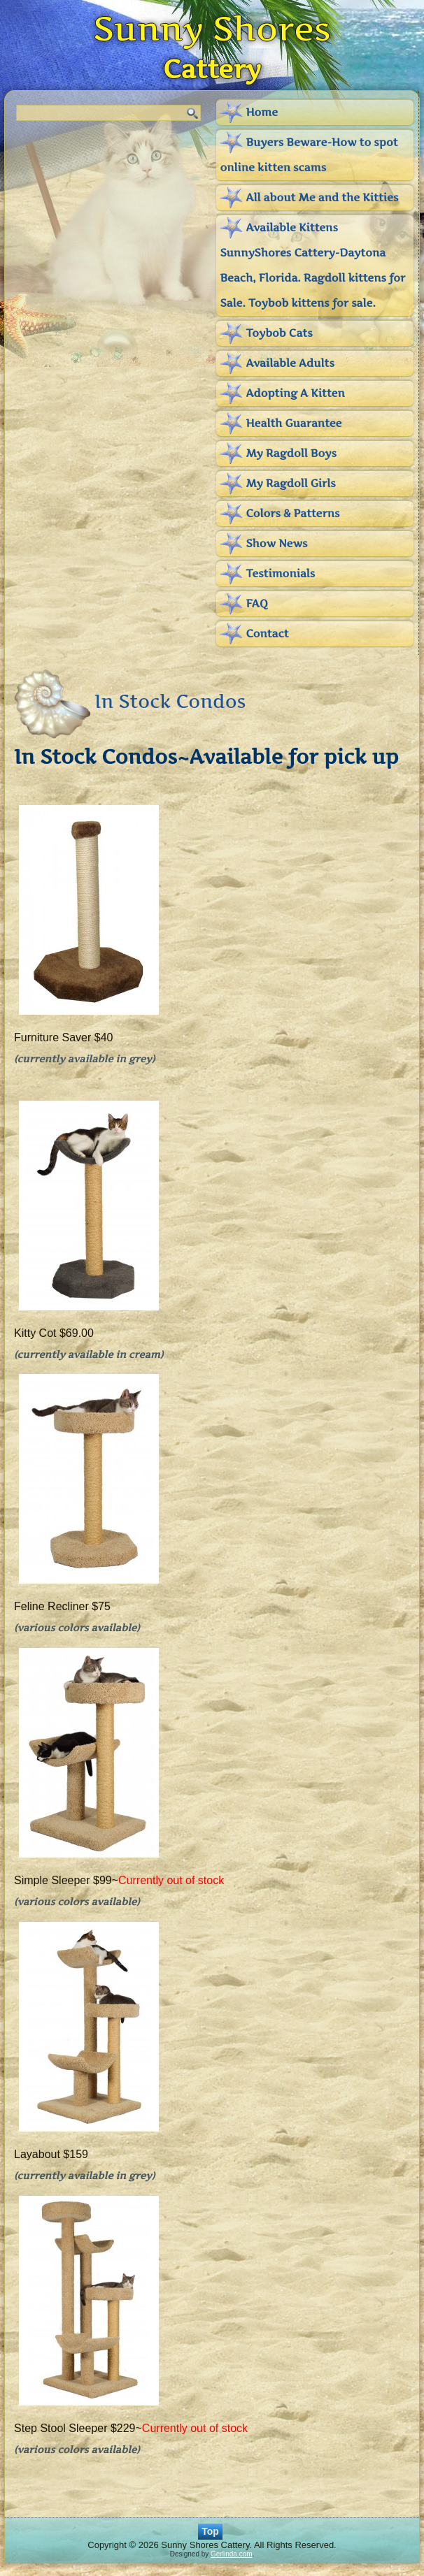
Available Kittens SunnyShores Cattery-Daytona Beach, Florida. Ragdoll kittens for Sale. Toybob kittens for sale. (312, 265)
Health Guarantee (293, 423)
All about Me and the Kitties (322, 197)
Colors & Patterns (292, 513)
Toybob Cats (279, 333)
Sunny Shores (212, 28)
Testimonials (280, 573)
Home (262, 112)
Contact (267, 633)
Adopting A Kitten (295, 393)
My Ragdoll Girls (290, 483)
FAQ (256, 603)
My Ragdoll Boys (291, 453)
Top (210, 2531)
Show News (276, 543)
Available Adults (290, 363)
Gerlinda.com (231, 2554)
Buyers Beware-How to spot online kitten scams (308, 155)
